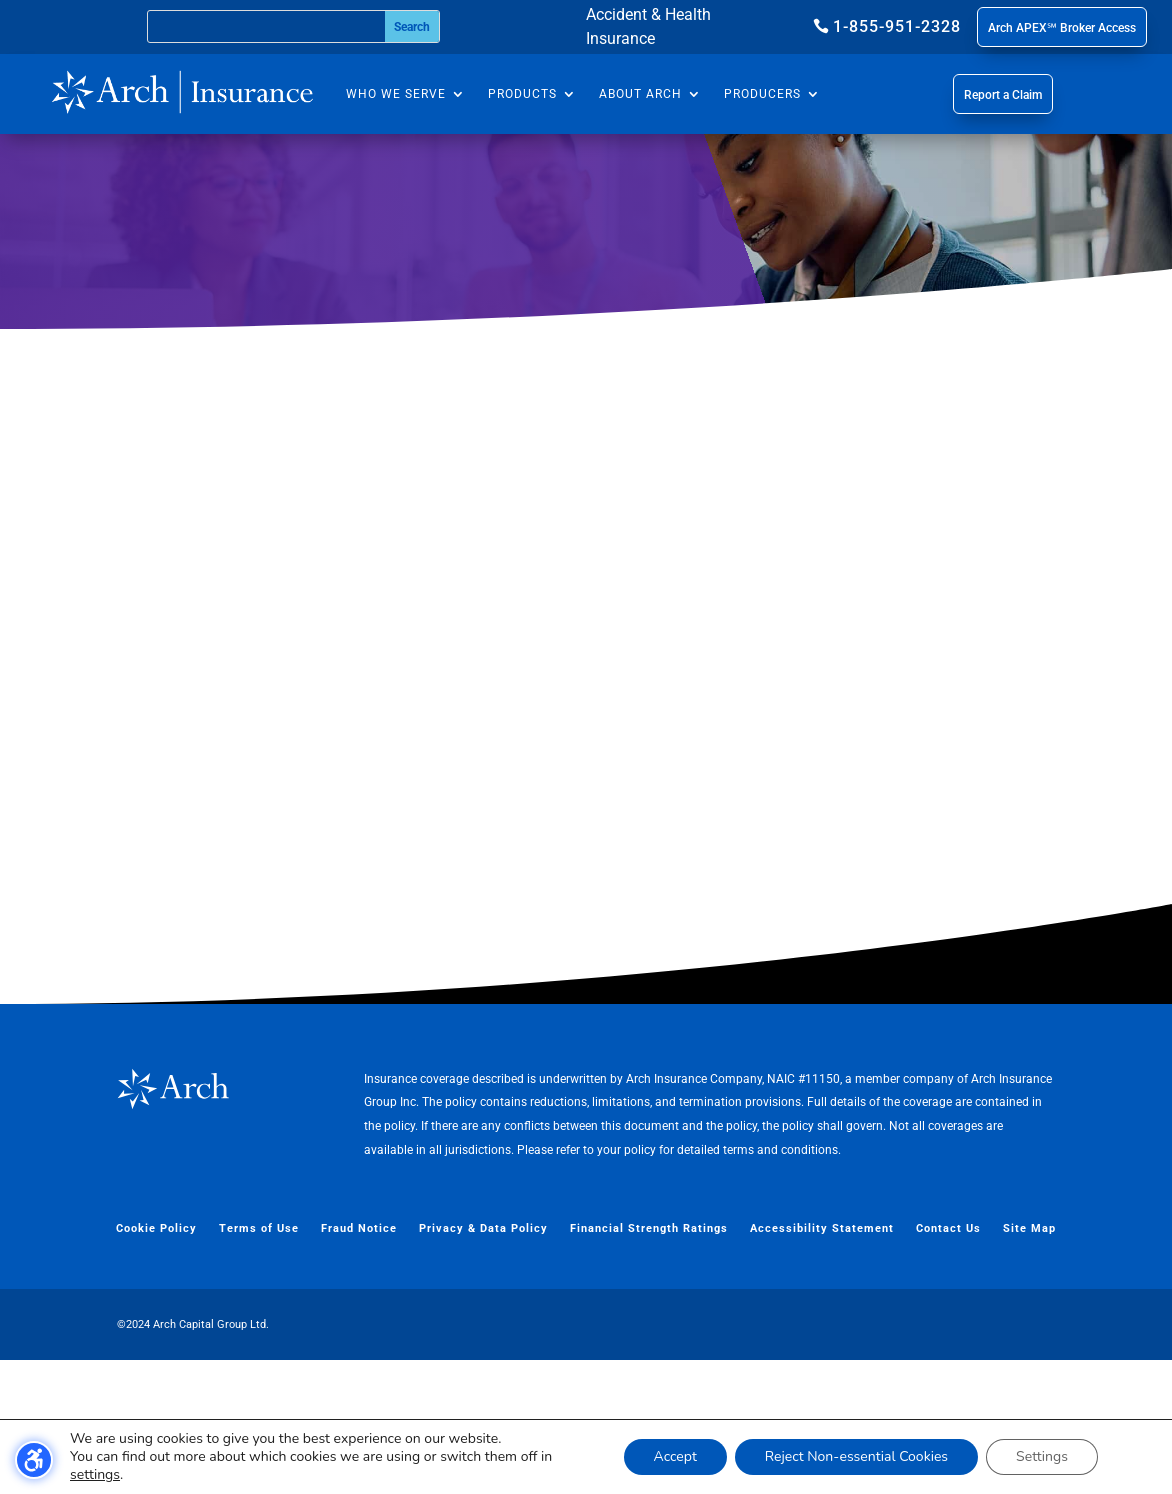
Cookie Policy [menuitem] (156, 1362)
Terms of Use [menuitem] (259, 1362)
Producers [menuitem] (762, 94)
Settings (1042, 1456)
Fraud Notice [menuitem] (359, 1362)
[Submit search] (411, 26)
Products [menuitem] (522, 94)
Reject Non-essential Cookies (856, 1456)
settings (95, 1475)
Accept (675, 1456)
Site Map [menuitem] (1029, 1362)
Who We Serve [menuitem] (396, 94)
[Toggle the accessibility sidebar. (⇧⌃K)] (34, 1460)
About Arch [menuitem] (640, 94)
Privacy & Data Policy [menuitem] (483, 1362)
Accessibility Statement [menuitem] (822, 1362)
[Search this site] (267, 26)
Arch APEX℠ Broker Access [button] (1062, 28)
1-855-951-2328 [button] (897, 26)
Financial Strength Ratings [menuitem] (649, 1362)
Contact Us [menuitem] (948, 1362)
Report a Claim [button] (1003, 95)
